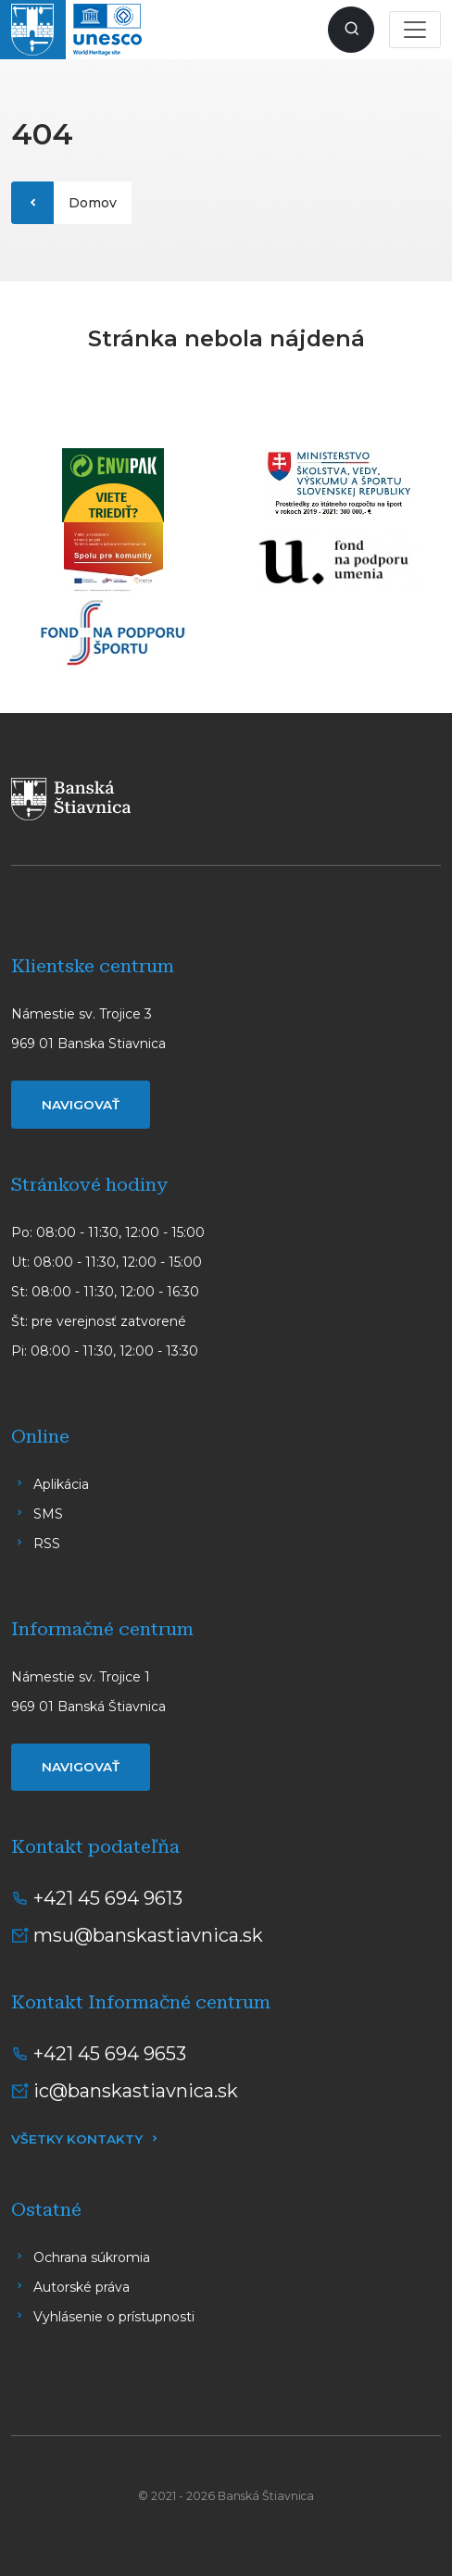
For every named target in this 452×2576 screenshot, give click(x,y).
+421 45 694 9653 (109, 2054)
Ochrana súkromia (91, 2257)
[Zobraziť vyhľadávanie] (351, 29)
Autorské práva (81, 2287)
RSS (46, 1543)
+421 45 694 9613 (107, 1898)
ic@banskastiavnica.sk (135, 2091)
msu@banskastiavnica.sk (148, 1935)
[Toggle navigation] (415, 29)
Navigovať (80, 1104)
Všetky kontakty (77, 2139)
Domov (93, 202)
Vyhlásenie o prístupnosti (114, 2316)
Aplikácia (61, 1484)
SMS (48, 1514)
